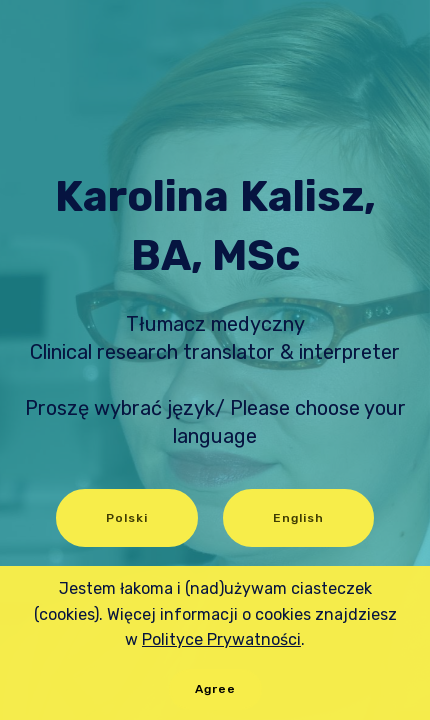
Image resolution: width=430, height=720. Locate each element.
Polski (127, 518)
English (298, 518)
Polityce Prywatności (221, 639)
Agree (215, 689)
